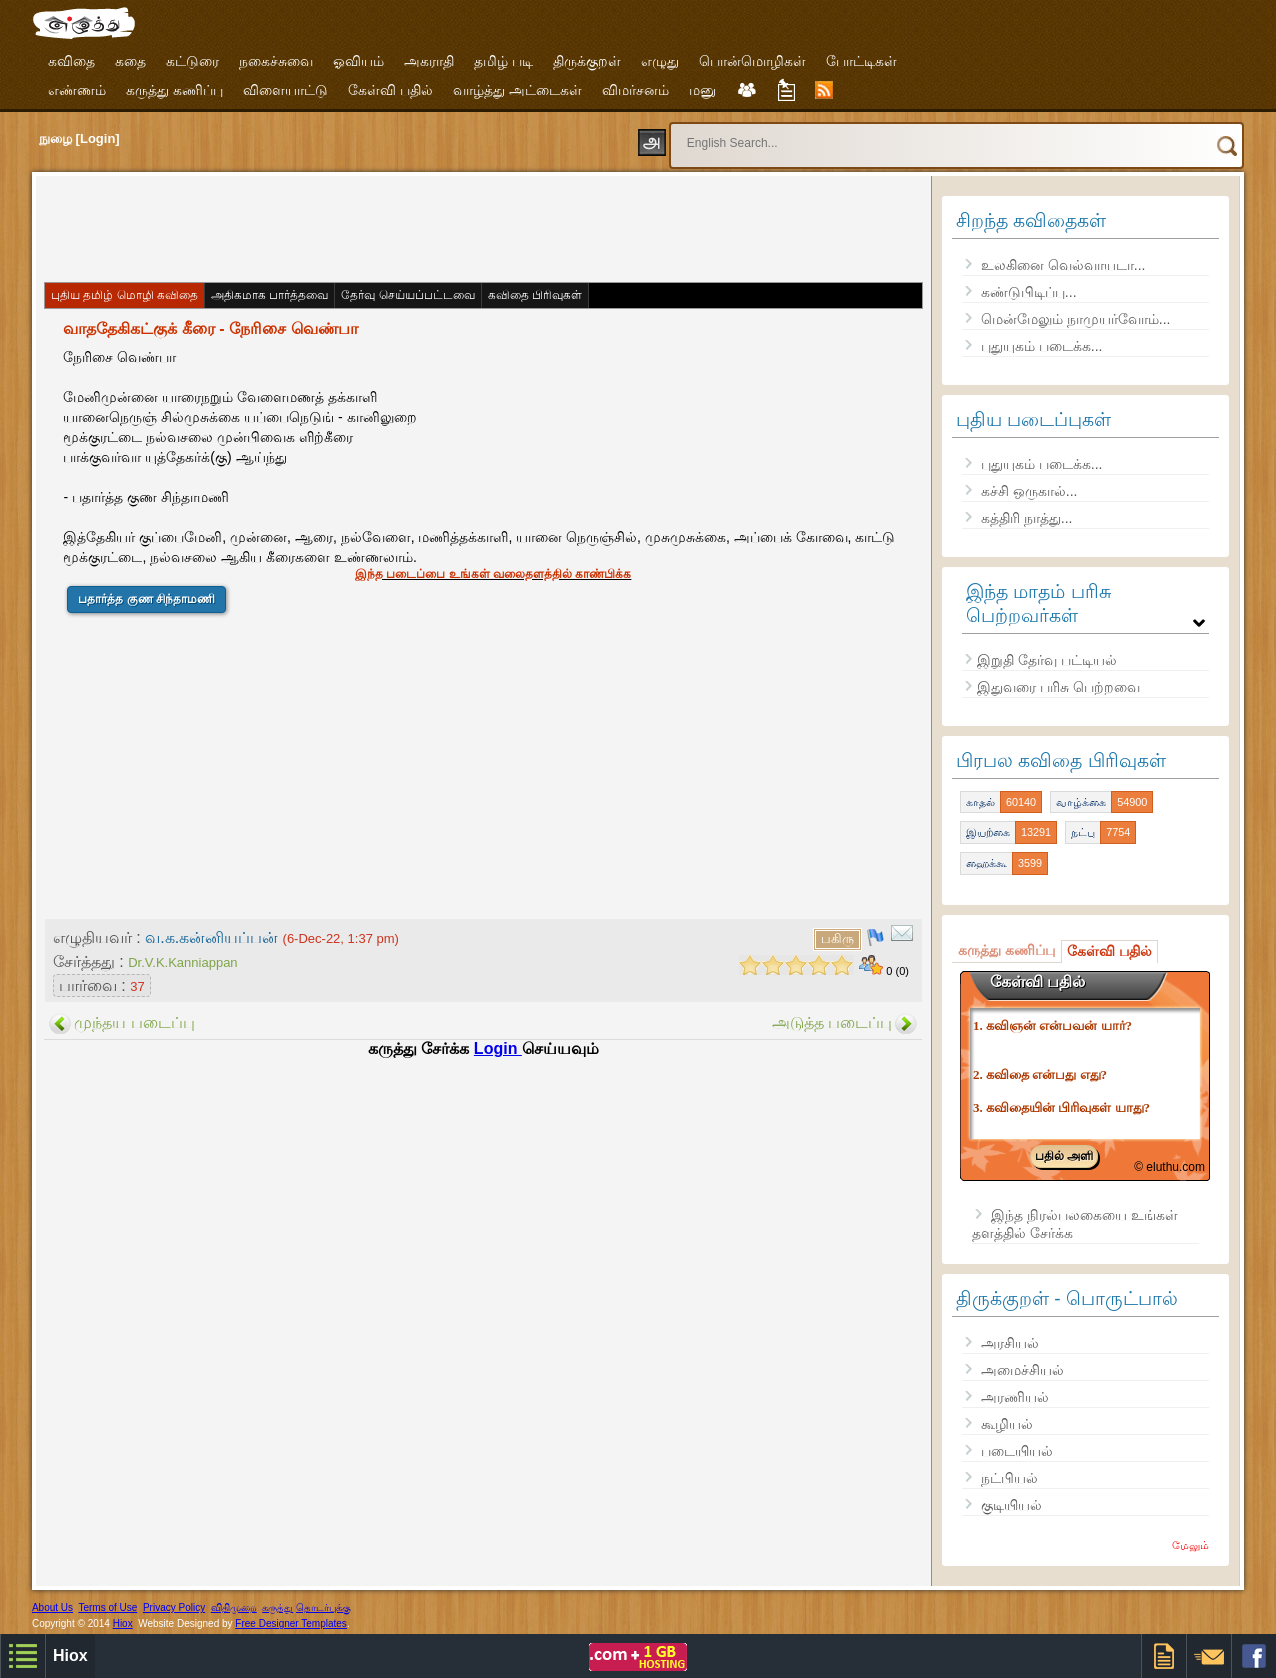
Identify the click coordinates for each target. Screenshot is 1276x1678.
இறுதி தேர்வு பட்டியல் (1047, 660)
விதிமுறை (234, 1607)
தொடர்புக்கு (323, 1607)
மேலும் (1190, 1545)
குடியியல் (1011, 1505)
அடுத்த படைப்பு (832, 1022)
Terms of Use (107, 1607)
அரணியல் (1015, 1397)
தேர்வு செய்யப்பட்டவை (407, 295)
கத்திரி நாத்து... (1027, 518)
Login (498, 1048)
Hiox (123, 1623)
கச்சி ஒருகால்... (1029, 491)
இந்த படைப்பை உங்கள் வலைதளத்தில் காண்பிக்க (493, 574)
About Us (52, 1607)
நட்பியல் (1009, 1478)
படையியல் (1017, 1451)
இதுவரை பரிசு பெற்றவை (1058, 687)
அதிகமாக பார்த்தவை (269, 295)
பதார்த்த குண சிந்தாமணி (146, 599)
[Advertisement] (406, 227)
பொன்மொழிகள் (752, 61)
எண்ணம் (77, 90)
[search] (946, 143)
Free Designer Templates (291, 1623)
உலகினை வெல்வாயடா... (1063, 265)
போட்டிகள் (861, 61)
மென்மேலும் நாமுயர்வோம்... (1076, 319)
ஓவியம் (358, 61)
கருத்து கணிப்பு (174, 90)
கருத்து (277, 1607)
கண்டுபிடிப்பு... (1029, 292)
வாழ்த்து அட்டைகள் (517, 90)
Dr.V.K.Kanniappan (182, 962)
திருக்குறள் (587, 61)
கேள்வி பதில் (390, 90)
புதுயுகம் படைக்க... (1042, 346)
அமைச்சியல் (1022, 1370)
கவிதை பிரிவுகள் (535, 295)
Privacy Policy (174, 1607)
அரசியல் (1010, 1343)
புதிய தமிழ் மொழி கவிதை (124, 295)
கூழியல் (1007, 1424)
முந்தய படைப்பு (134, 1022)
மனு (702, 90)
